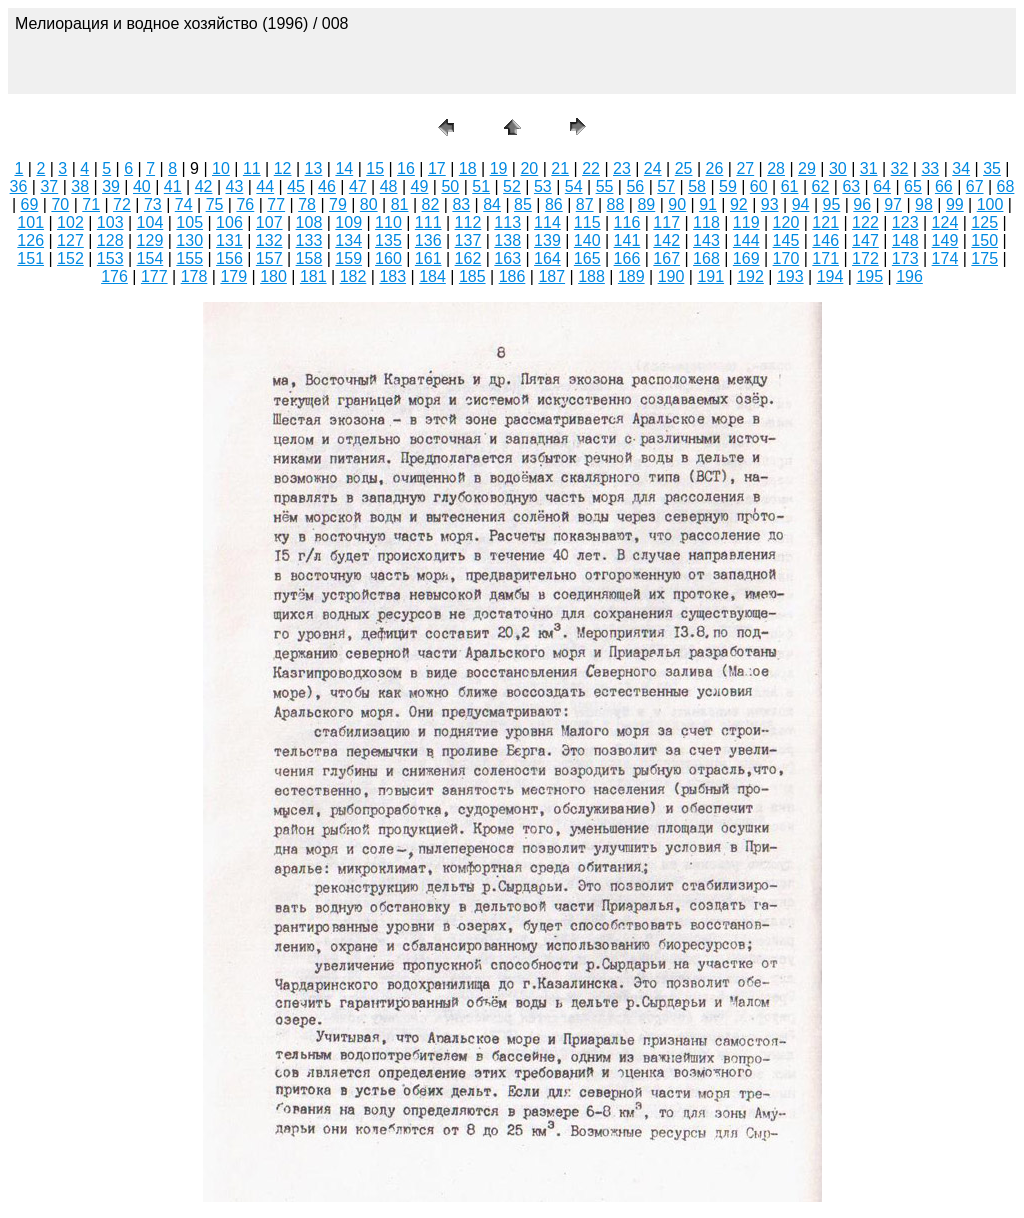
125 (984, 222)
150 (984, 240)
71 (91, 204)
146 (825, 240)
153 (110, 258)
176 (114, 276)
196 (909, 276)
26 (715, 168)
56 (635, 186)
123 (905, 222)
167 (666, 258)
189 (631, 276)
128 (110, 240)
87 (585, 204)
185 (472, 276)
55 (605, 186)
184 (432, 276)
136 (428, 240)
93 (770, 204)
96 (862, 204)
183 (392, 276)
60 (759, 186)
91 (708, 204)
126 (30, 240)
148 (905, 240)
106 (229, 222)
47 (358, 186)
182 (353, 276)
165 (587, 258)
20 (529, 168)
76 (245, 204)
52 (512, 186)
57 (666, 186)
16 (406, 168)
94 (801, 204)
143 (706, 240)
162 (468, 258)
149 (945, 240)
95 (832, 204)
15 (375, 168)
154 (150, 258)
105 (189, 222)
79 (338, 204)
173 (905, 258)
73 (153, 204)
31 (869, 168)
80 (369, 204)
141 (627, 240)
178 (194, 276)
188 (591, 276)
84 (492, 204)
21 (560, 168)
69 (30, 204)
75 (215, 204)
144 (746, 240)
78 (307, 204)
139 (547, 240)
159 (348, 258)
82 (431, 204)
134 (348, 240)
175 (984, 258)
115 (587, 222)
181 (313, 276)
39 (111, 186)
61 (790, 186)
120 (786, 222)
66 (944, 186)
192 (750, 276)
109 (348, 222)
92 (739, 204)
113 (507, 222)
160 (388, 258)
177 (154, 276)
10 (221, 168)
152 (70, 258)
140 (587, 240)
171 (825, 258)
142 (666, 240)
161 (428, 258)
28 (776, 168)
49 (420, 186)
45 (296, 186)
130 (189, 240)
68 (1006, 186)
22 (591, 168)
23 (622, 168)
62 (821, 186)
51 (481, 186)
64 (882, 186)
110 (388, 222)
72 (122, 204)
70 (60, 204)
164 (547, 258)
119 (746, 222)
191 (710, 276)
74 (184, 204)
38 (80, 186)
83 (461, 204)
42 (204, 186)
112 (468, 222)
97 (893, 204)
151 (30, 258)
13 (314, 168)
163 (507, 258)
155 (189, 258)
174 (945, 258)
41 (173, 186)
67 (975, 186)
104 (150, 222)
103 (110, 222)
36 (19, 186)
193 (790, 276)
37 (49, 186)
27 (745, 168)
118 (706, 222)
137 (468, 240)
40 (142, 186)
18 (468, 168)
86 (554, 204)
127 (70, 240)
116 (627, 222)
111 (428, 222)
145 (786, 240)
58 (697, 186)
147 (865, 240)
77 (276, 204)
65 (913, 186)
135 (388, 240)
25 (684, 168)
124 (945, 222)
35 (992, 168)
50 (450, 186)
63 (851, 186)
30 (838, 168)
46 (327, 186)
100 (990, 204)
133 (309, 240)
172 (865, 258)
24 (653, 168)
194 (830, 276)
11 (252, 168)
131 (229, 240)
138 (507, 240)
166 (627, 258)
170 (786, 258)
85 (523, 204)
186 (512, 276)
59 (728, 186)
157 (269, 258)
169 (746, 258)
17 (437, 168)
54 (574, 186)
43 (235, 186)
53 (543, 186)
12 (283, 168)
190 (671, 276)
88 (616, 204)
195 (869, 276)
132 (269, 240)
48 (389, 186)
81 (400, 204)
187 (551, 276)
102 (70, 222)
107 (269, 222)
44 (265, 186)
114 (547, 222)
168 (706, 258)
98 (924, 204)
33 (930, 168)
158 (309, 258)
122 (865, 222)
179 (233, 276)
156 (229, 258)
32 (900, 168)
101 (30, 222)
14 (344, 168)
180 (273, 276)
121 (825, 222)
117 (666, 222)
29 (807, 168)
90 (677, 204)
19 (499, 168)
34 (961, 168)
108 (309, 222)
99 (955, 204)
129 (150, 240)
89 (646, 204)
